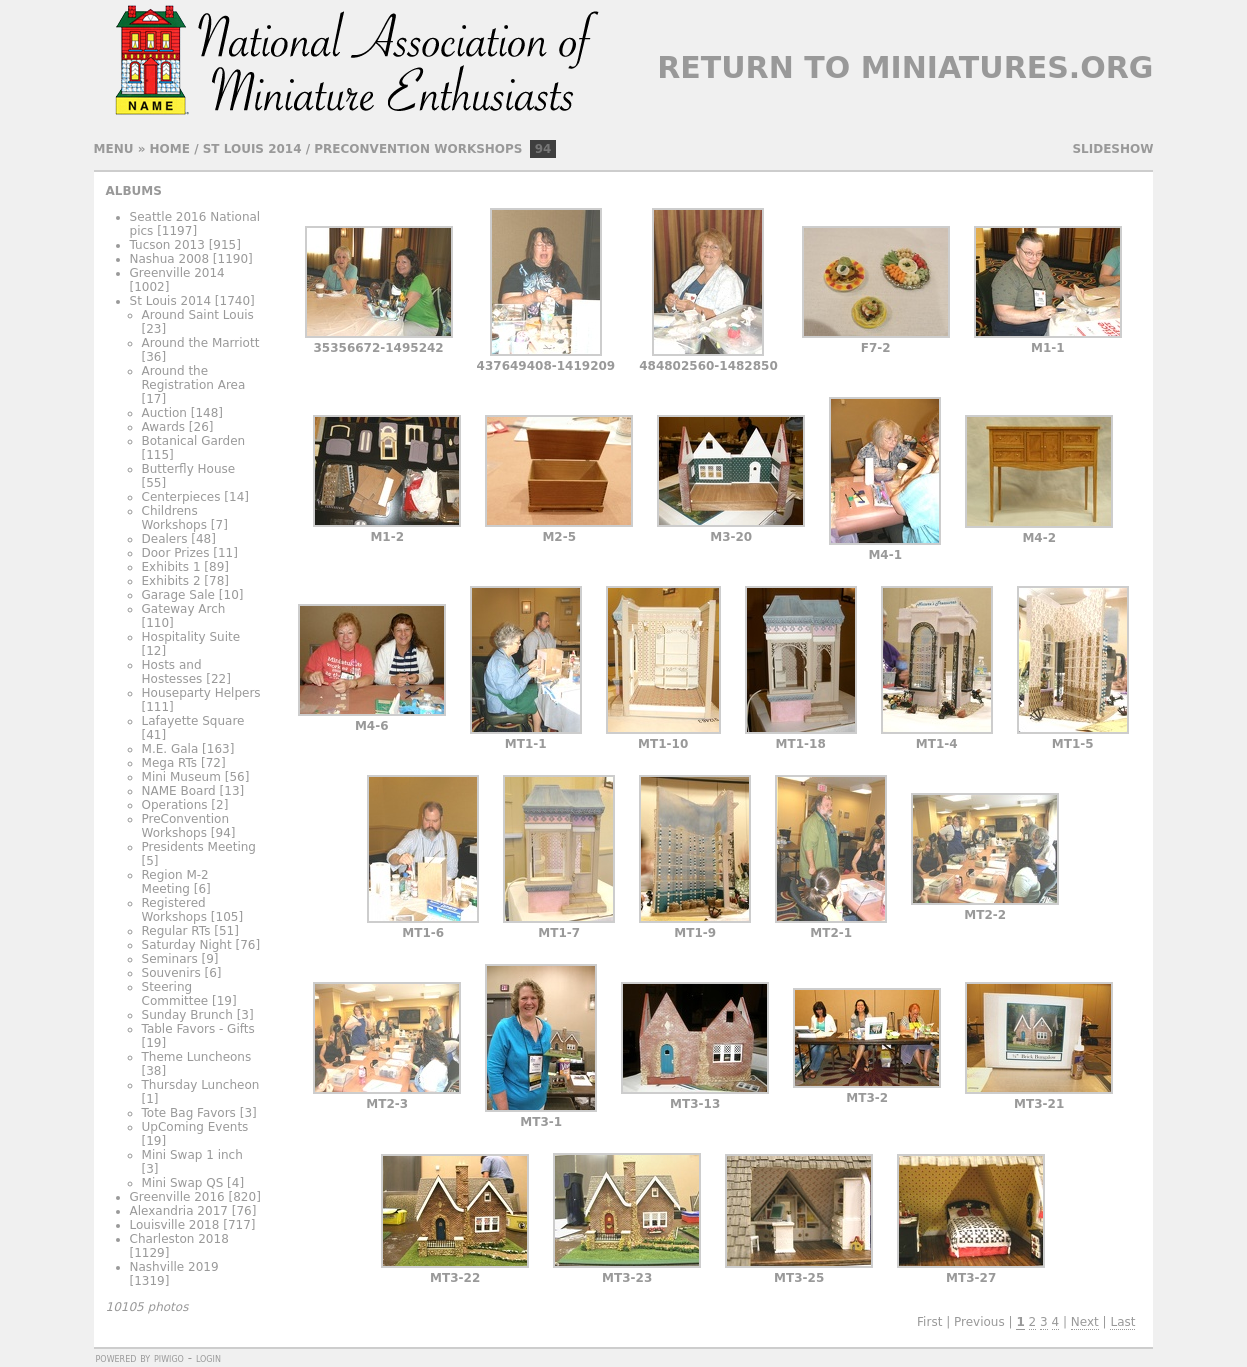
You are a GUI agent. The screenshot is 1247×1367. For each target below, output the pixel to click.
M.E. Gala (170, 749)
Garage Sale (178, 595)
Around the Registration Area (194, 378)
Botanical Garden (194, 441)
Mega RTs (170, 763)
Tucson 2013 (167, 245)
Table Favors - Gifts (198, 1029)
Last (1122, 1322)
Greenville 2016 (177, 1197)
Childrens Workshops (174, 518)
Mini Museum (181, 777)
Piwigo (169, 1358)
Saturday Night (187, 945)
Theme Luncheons (197, 1057)
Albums (134, 191)
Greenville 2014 (177, 273)
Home (170, 149)
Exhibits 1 (171, 567)
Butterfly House (189, 469)
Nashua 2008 (170, 259)
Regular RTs (176, 931)
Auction (164, 413)
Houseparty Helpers (201, 693)
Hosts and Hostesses (172, 672)
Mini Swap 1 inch (192, 1155)
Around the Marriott (201, 343)
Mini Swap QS (183, 1183)
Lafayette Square (193, 721)
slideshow (1112, 149)
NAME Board (179, 791)
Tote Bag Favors (189, 1113)
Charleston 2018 (179, 1239)
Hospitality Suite (191, 637)
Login (208, 1358)
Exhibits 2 (171, 581)
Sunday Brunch (187, 1015)
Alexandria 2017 (179, 1211)
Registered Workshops (174, 910)
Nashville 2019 (174, 1267)
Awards (163, 427)
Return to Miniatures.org (905, 67)
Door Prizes (176, 553)
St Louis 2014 (252, 149)
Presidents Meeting (199, 847)
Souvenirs (171, 973)
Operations (175, 805)
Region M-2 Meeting (175, 882)
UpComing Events (195, 1127)
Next (1085, 1322)
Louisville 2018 (175, 1225)
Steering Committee (175, 994)
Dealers (165, 539)
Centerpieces (181, 497)
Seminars (170, 959)
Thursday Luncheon (201, 1085)
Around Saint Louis (198, 315)
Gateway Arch (184, 609)
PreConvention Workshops (418, 149)
